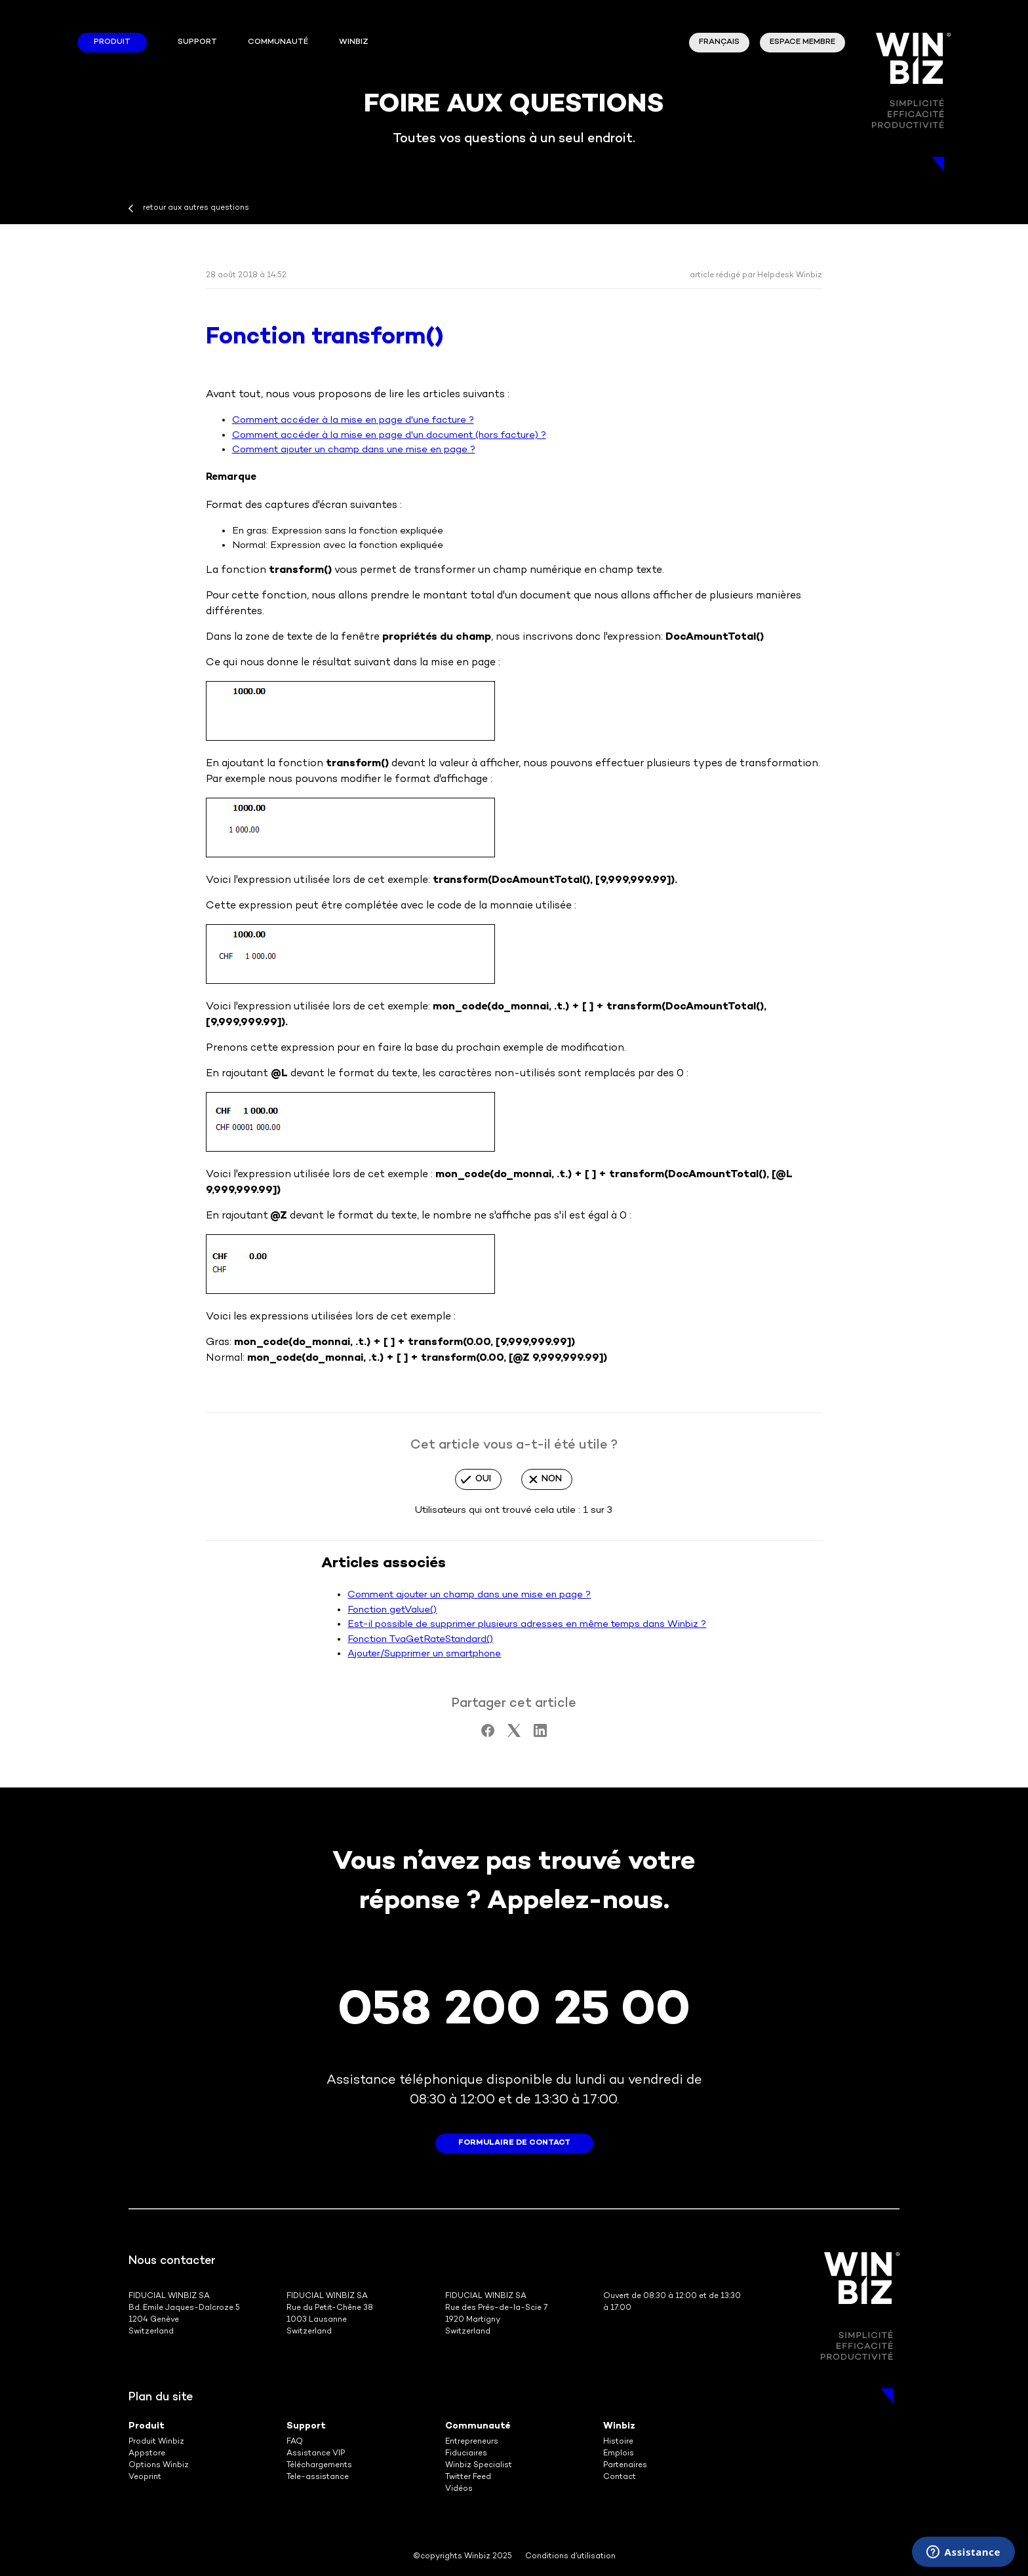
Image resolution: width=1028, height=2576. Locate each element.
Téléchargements (319, 2465)
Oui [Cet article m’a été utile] (483, 1479)
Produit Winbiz (156, 2442)
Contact (619, 2477)
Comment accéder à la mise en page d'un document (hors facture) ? (389, 435)
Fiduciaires (466, 2453)
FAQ (295, 2442)
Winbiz (619, 2426)
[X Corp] (514, 1734)
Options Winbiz (158, 2465)
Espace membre (802, 42)
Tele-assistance (318, 2477)
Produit (112, 42)
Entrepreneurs (471, 2442)
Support (197, 42)
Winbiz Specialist (478, 2465)
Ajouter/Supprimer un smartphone (424, 1654)
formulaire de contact (514, 2143)
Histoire (618, 2442)
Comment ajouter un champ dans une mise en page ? (353, 449)
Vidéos (459, 2489)
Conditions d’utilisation (570, 2556)
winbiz (353, 42)
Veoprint (144, 2477)
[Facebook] (487, 1734)
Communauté (278, 42)
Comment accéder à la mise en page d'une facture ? (353, 420)
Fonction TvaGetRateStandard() (420, 1639)
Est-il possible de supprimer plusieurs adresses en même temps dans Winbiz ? (526, 1624)
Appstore (146, 2453)
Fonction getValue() (392, 1610)
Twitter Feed (468, 2477)
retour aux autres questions (196, 208)
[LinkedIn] (540, 1734)
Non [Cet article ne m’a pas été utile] (552, 1479)
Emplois (618, 2453)
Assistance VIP (316, 2453)
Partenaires (625, 2465)
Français (719, 42)
